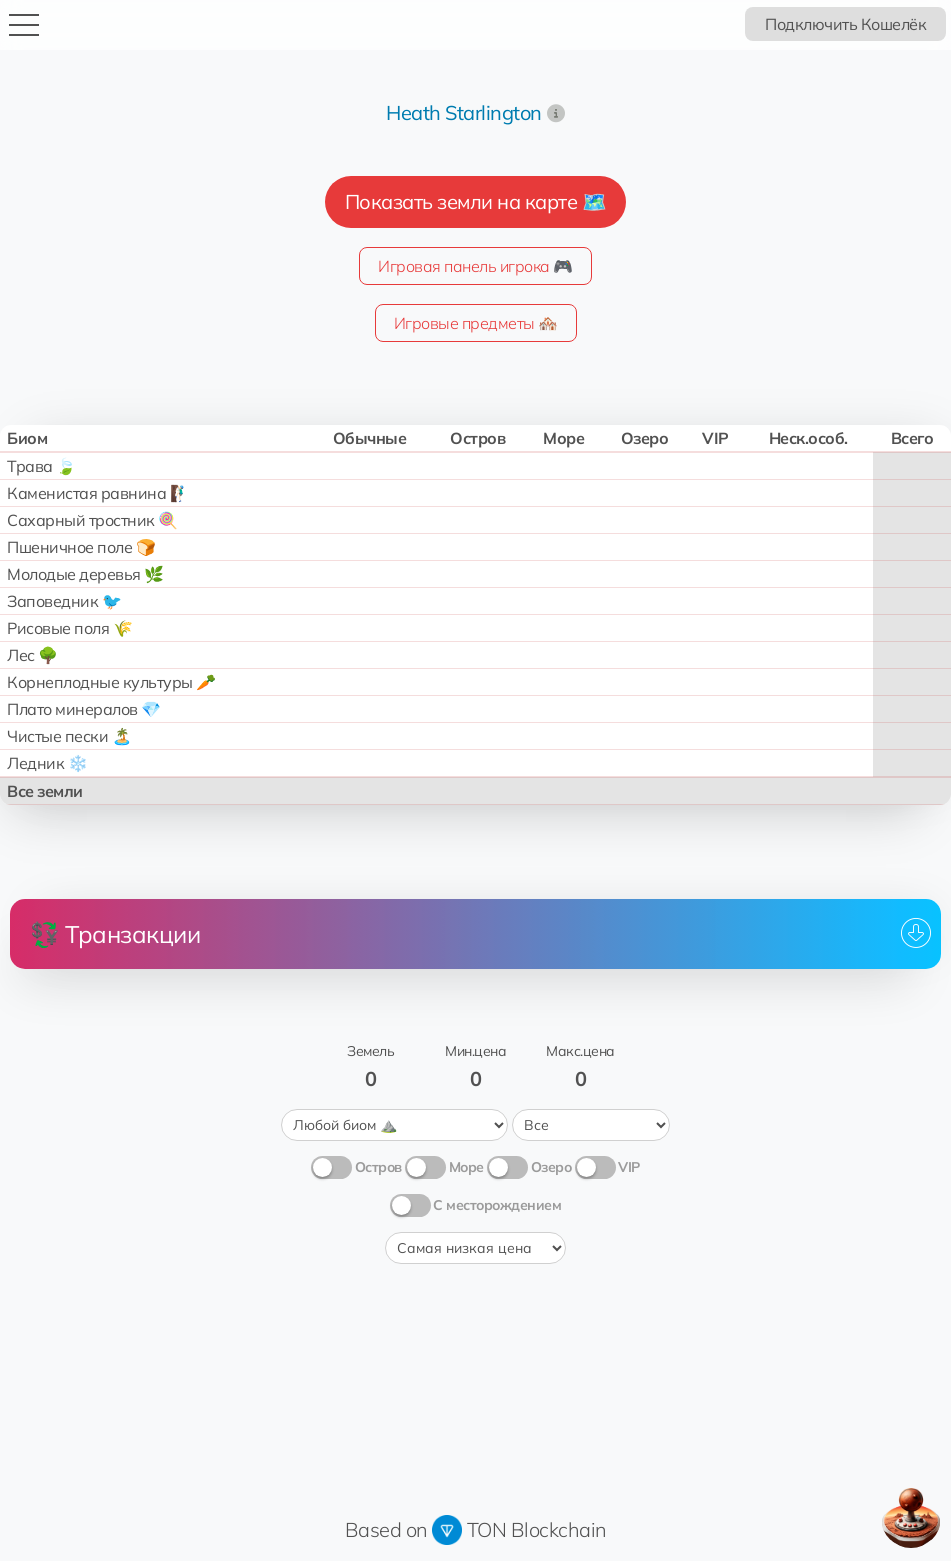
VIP (629, 1167)
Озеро (551, 1167)
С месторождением (497, 1205)
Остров (378, 1167)
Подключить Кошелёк (845, 24)
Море (466, 1167)
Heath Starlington (464, 112)
